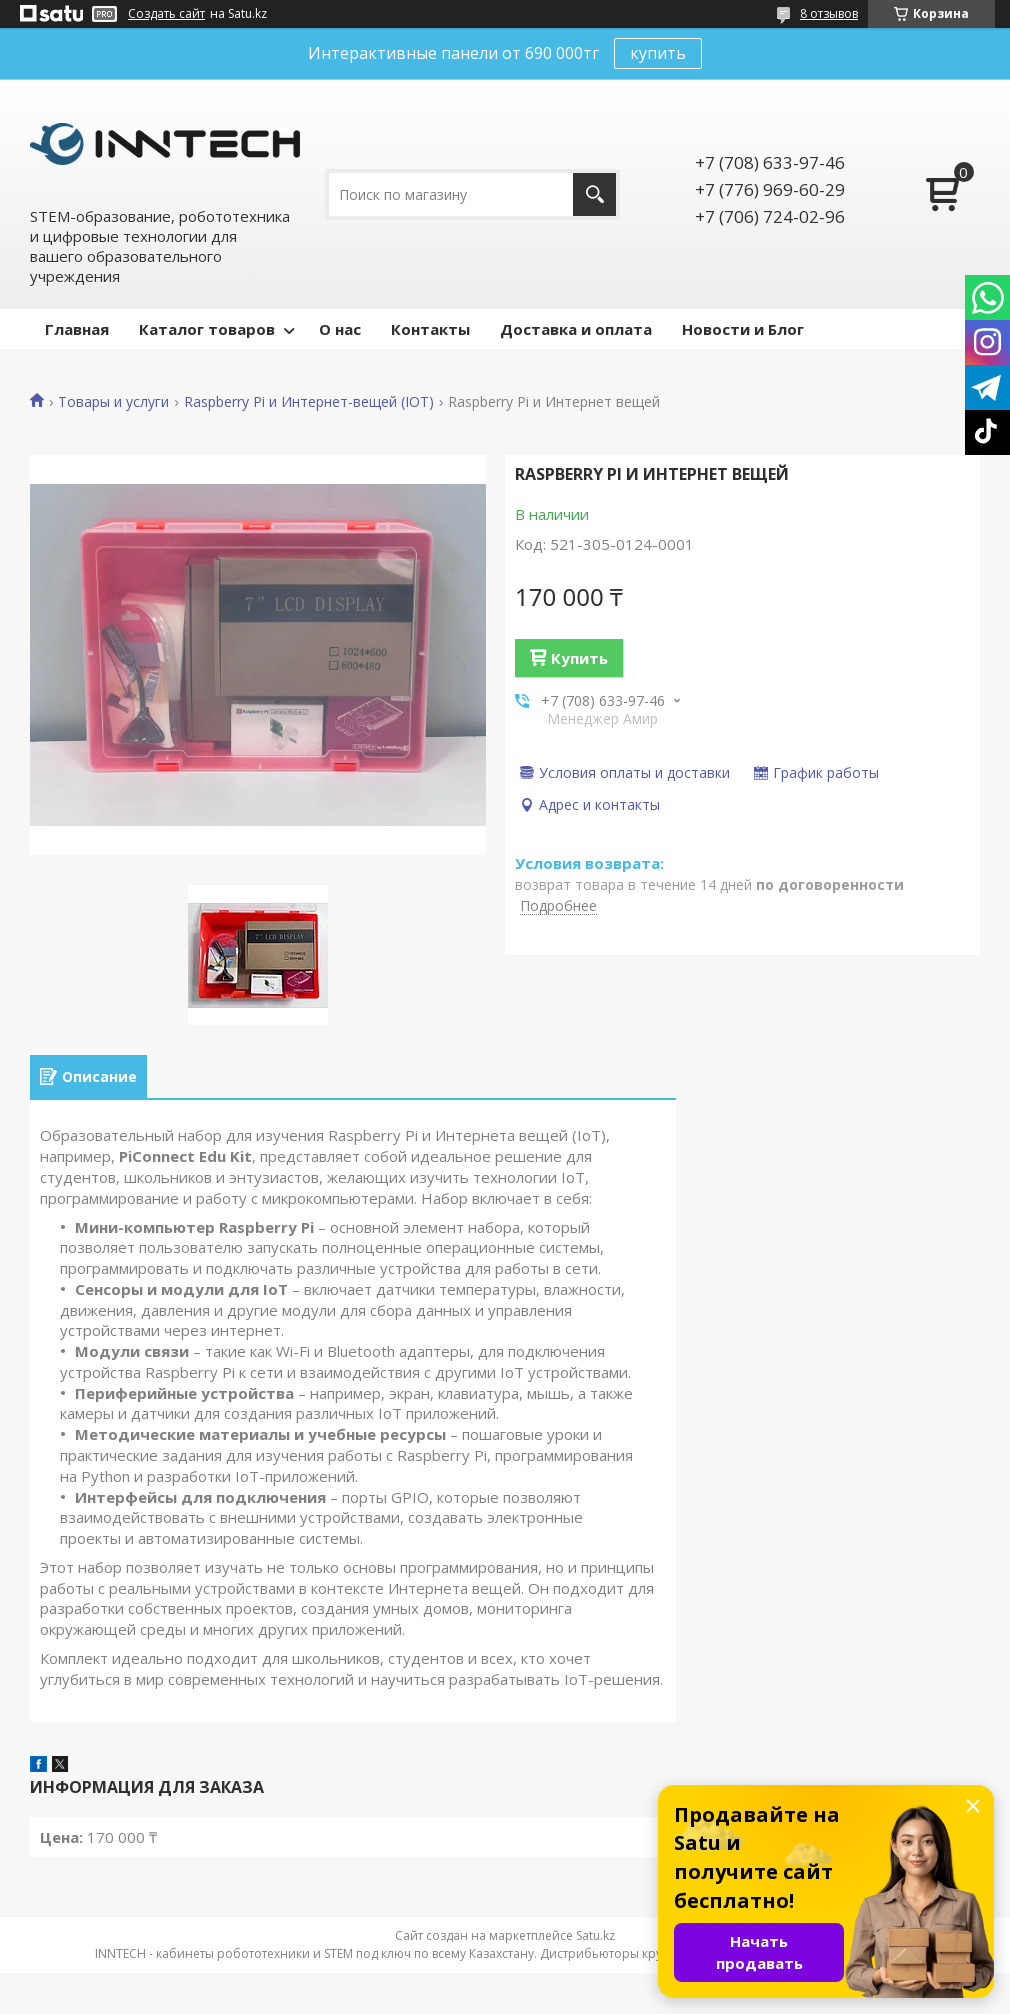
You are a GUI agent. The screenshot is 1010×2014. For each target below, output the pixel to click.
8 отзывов (829, 13)
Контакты (430, 329)
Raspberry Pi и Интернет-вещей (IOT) (309, 402)
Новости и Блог (743, 329)
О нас (340, 329)
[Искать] (594, 194)
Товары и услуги (113, 402)
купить (658, 53)
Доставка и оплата (576, 329)
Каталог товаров (207, 329)
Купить (579, 658)
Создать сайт (166, 14)
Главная (77, 329)
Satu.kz (595, 1935)
